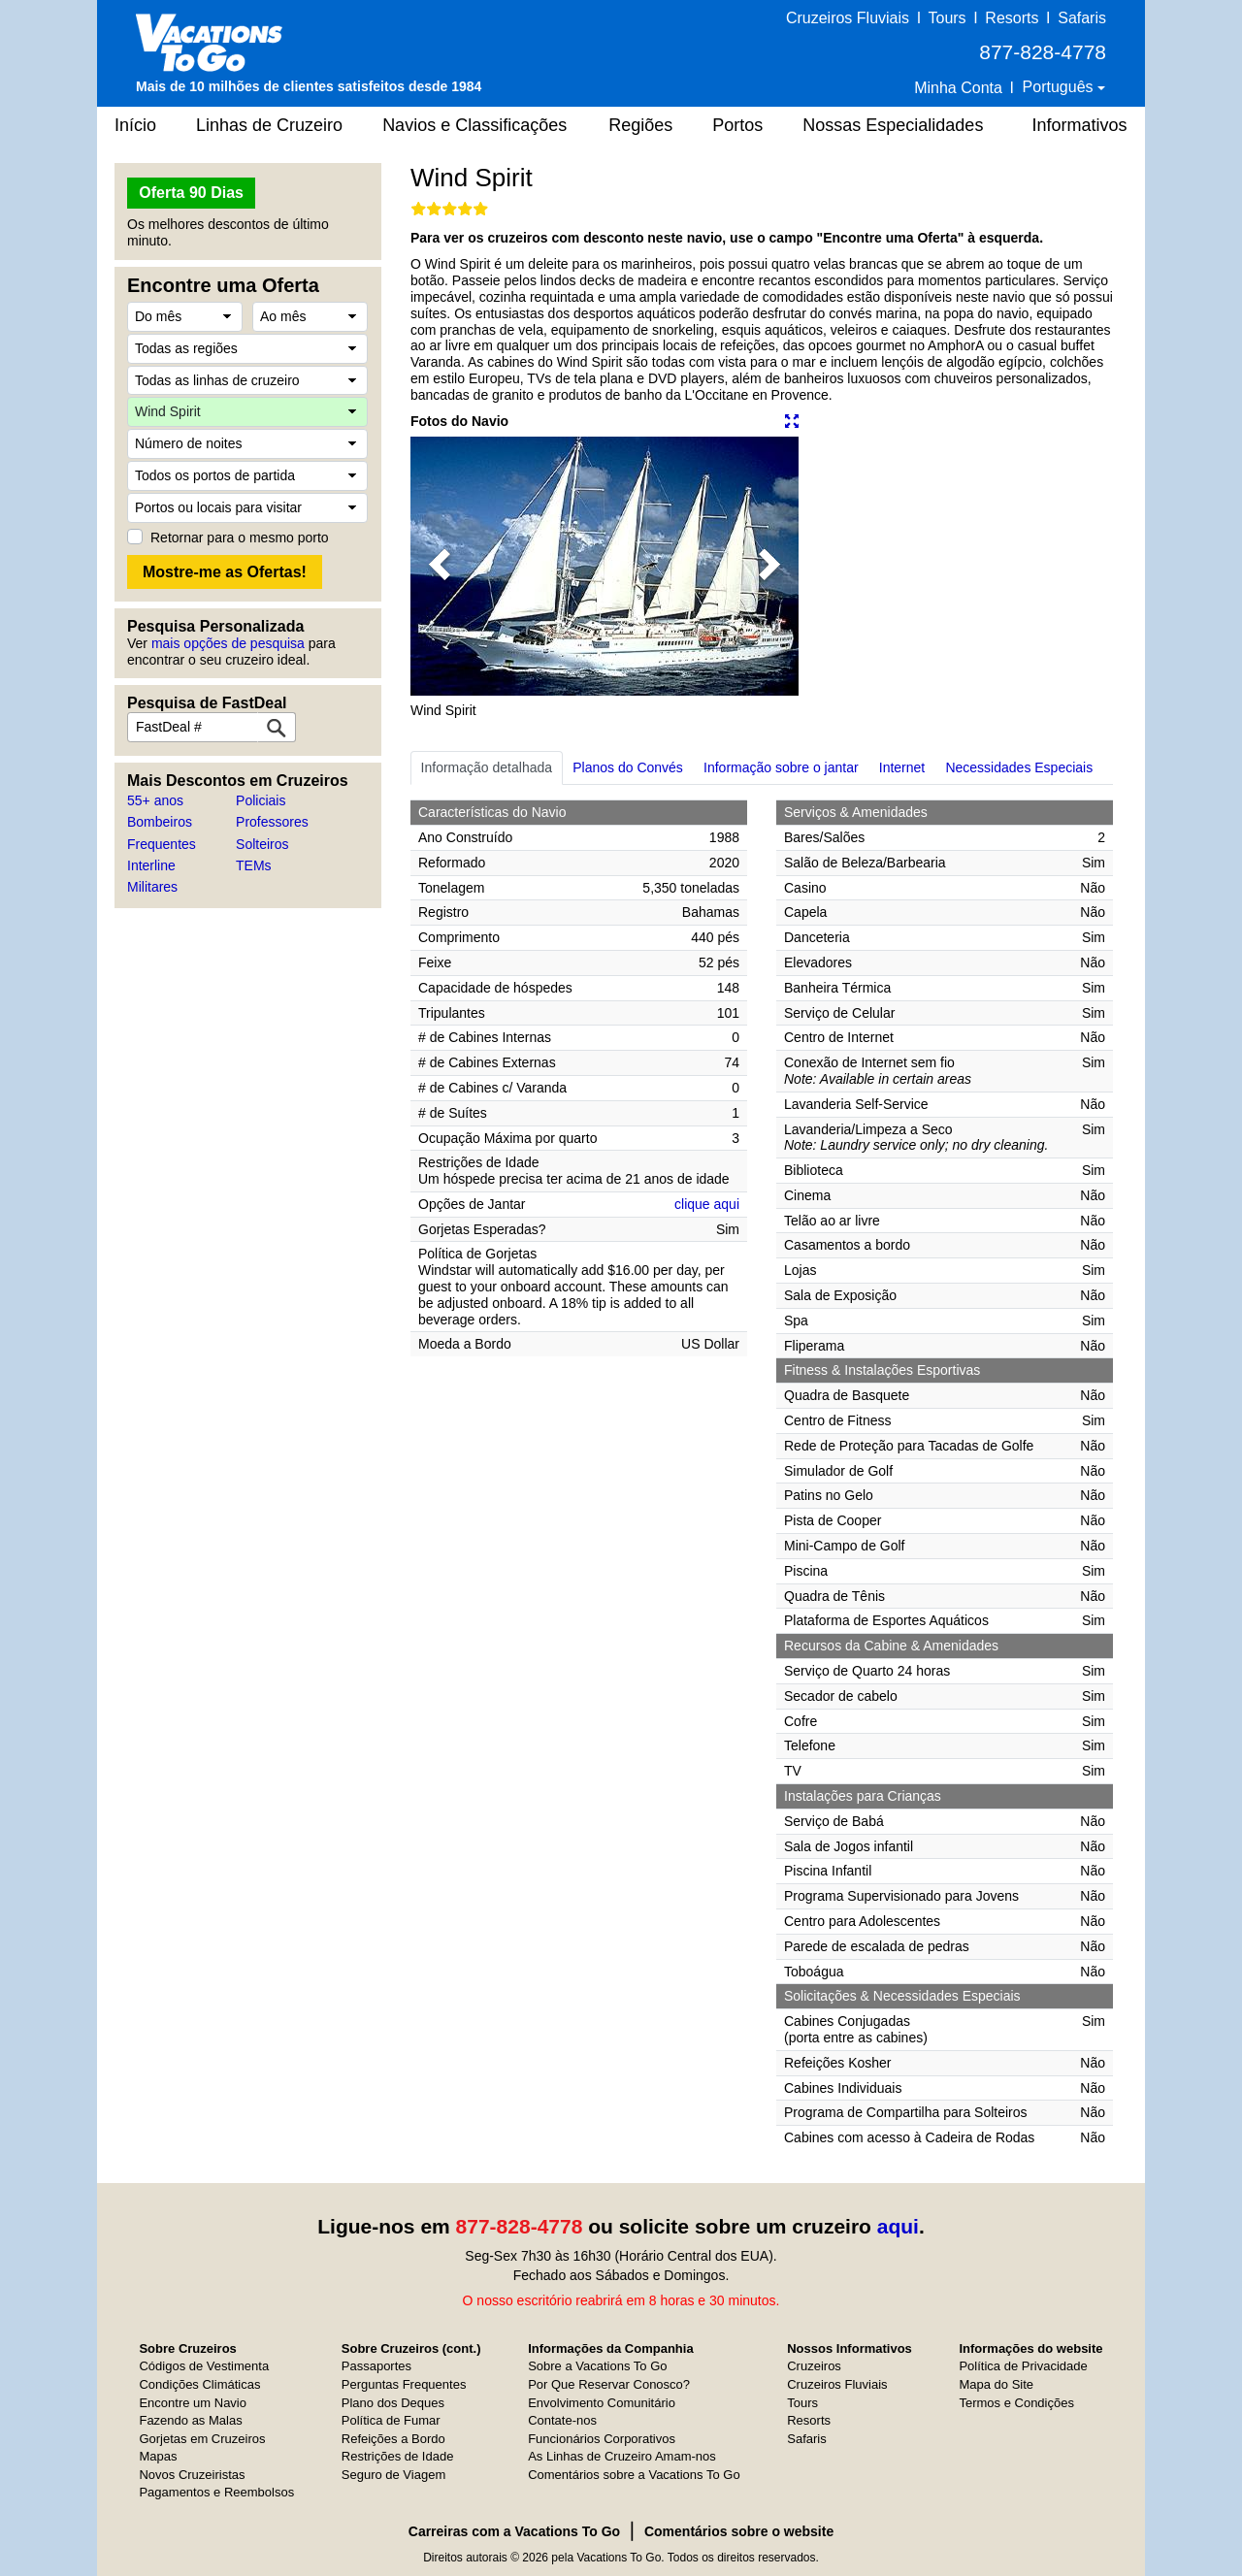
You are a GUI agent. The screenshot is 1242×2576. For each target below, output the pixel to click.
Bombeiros (159, 822)
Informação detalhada (486, 767)
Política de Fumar (391, 2420)
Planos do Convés (627, 767)
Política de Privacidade (1023, 2366)
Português (1060, 87)
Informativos (1079, 125)
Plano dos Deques (393, 2403)
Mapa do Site (996, 2384)
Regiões (640, 125)
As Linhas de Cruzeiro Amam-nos (622, 2456)
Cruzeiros (814, 2366)
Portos (737, 125)
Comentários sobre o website (738, 2531)
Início (135, 125)
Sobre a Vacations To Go (597, 2366)
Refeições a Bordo (393, 2438)
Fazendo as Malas (190, 2420)
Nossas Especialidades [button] (892, 125)
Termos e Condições (1016, 2403)
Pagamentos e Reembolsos (216, 2492)
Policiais (260, 800)
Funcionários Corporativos (601, 2438)
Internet (902, 767)
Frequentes (161, 844)
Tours (946, 18)
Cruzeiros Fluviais (847, 18)
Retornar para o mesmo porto (239, 537)
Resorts (1011, 18)
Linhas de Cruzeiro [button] (269, 125)
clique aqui (706, 1204)
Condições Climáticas (199, 2384)
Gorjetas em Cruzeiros (202, 2438)
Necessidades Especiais (1019, 767)
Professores (272, 822)
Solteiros (262, 844)
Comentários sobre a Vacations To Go (633, 2474)
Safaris (1082, 18)
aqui (898, 2226)
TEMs (254, 865)
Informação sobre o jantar (781, 767)
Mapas (158, 2456)
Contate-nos (562, 2420)
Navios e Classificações (474, 125)
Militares (152, 887)
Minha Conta (958, 88)
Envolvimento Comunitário (601, 2403)
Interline (151, 865)
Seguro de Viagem (393, 2474)
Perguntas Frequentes (404, 2384)
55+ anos (155, 800)
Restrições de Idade (398, 2456)
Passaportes (376, 2366)
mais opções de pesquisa (228, 643)
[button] (439, 566)
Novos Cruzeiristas (192, 2474)
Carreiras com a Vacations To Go (514, 2531)
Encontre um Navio (192, 2403)
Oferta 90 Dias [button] (191, 192)
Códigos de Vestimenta (204, 2366)
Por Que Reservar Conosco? (609, 2384)
